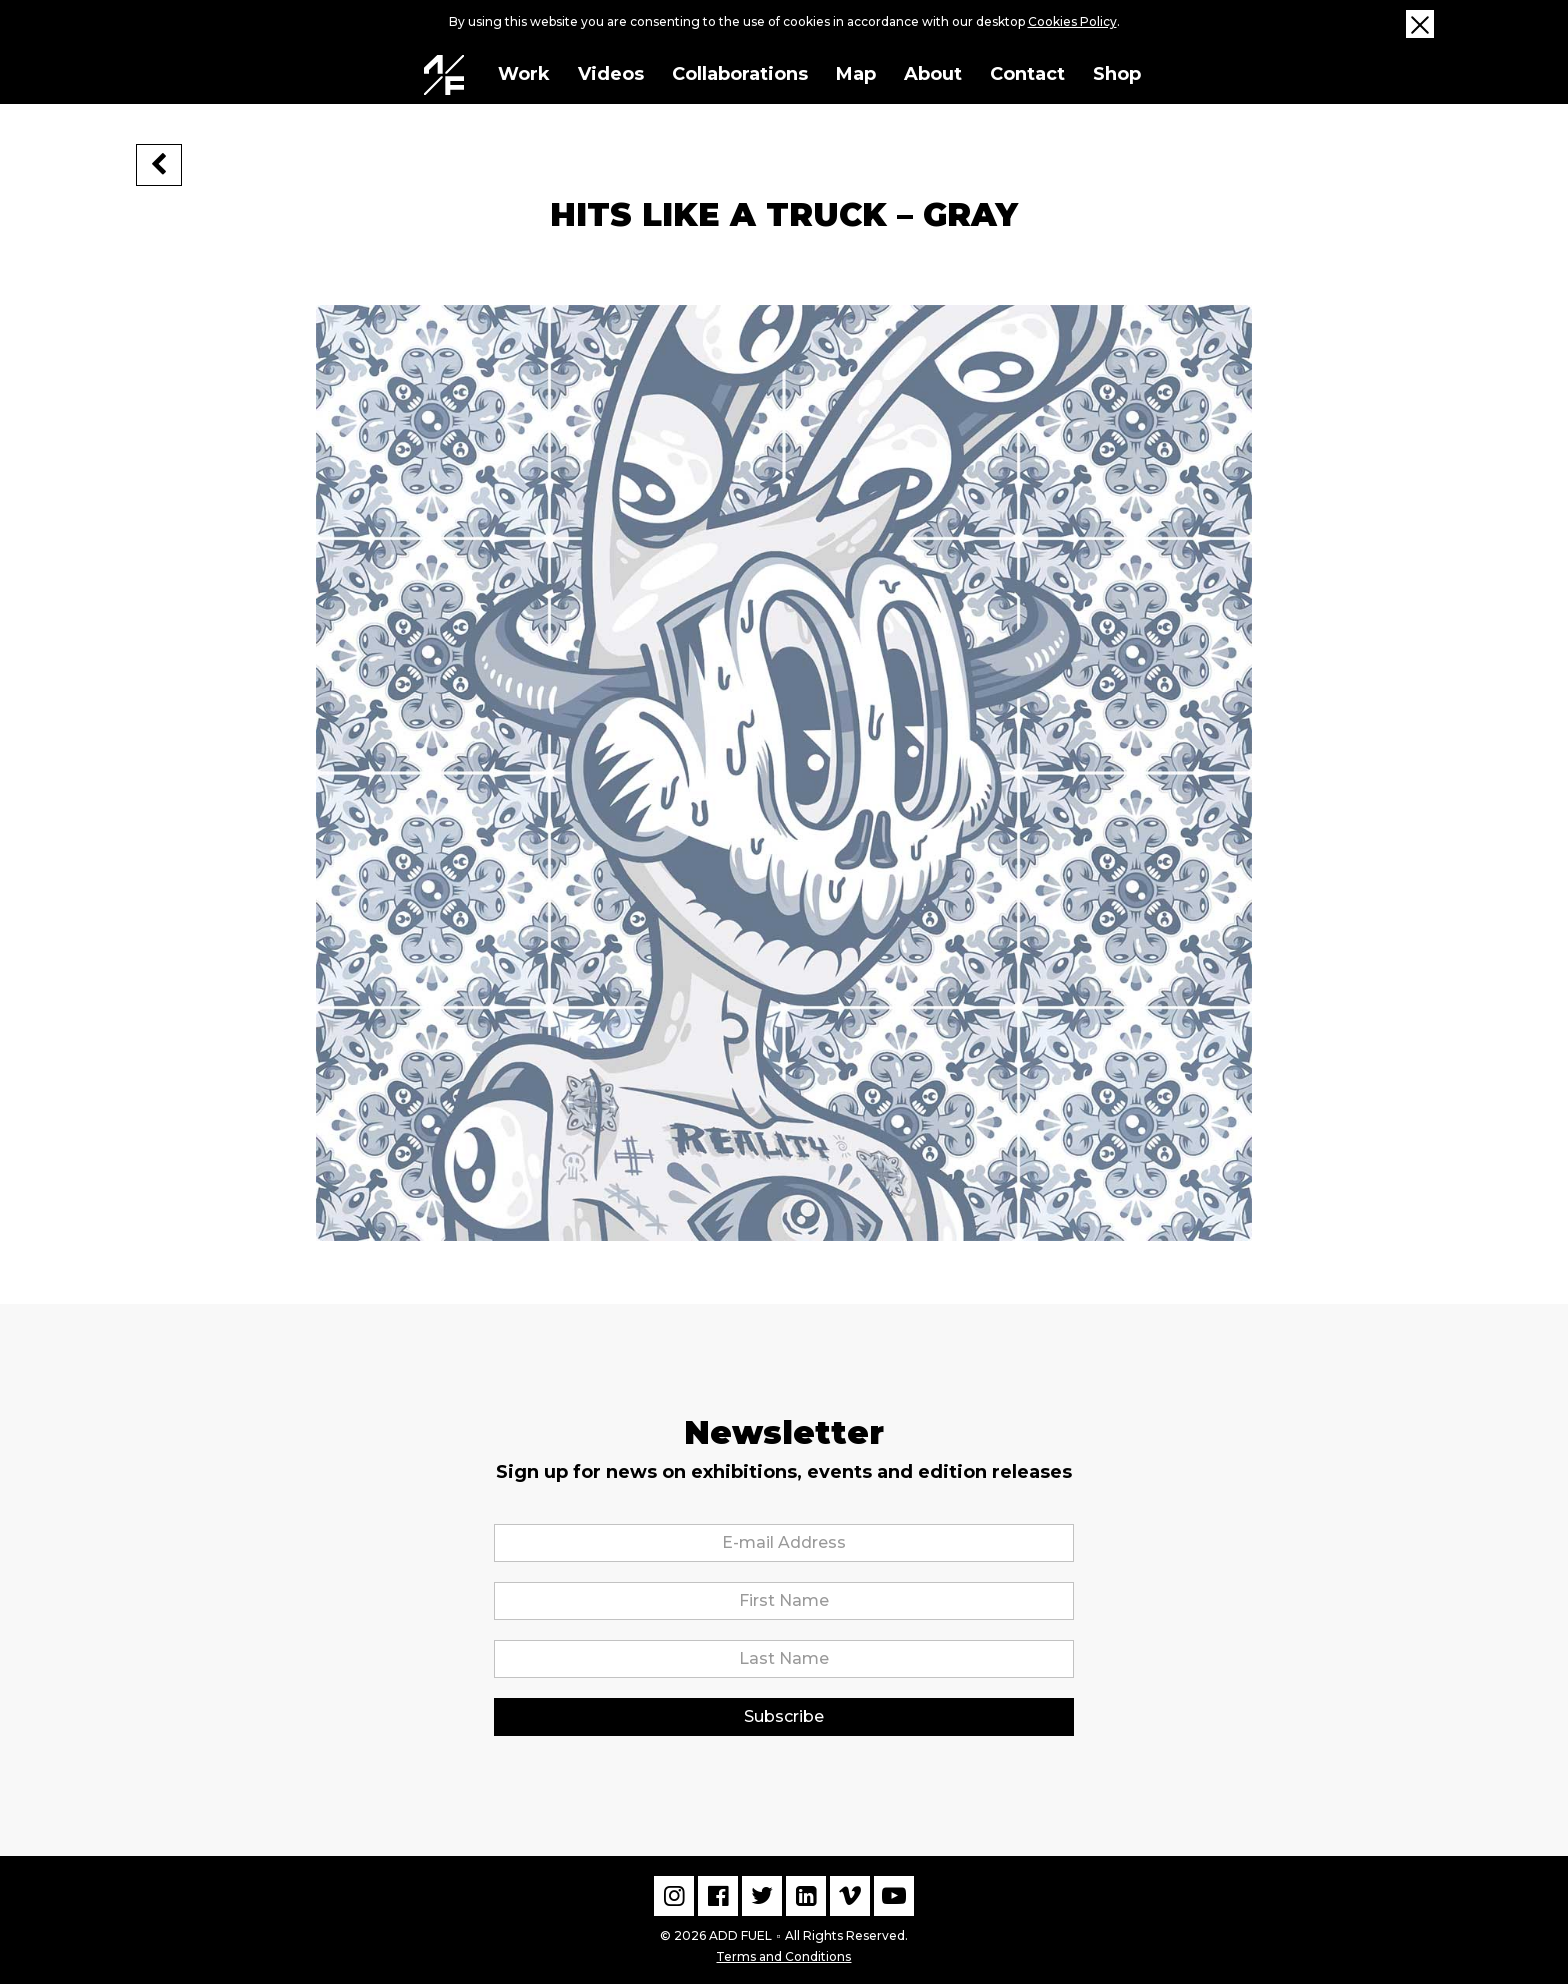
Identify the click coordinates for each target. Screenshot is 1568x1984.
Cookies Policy (1072, 21)
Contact (1027, 74)
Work (524, 74)
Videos (611, 74)
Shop (1117, 74)
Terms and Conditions (783, 1954)
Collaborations (740, 74)
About (933, 74)
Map (856, 74)
